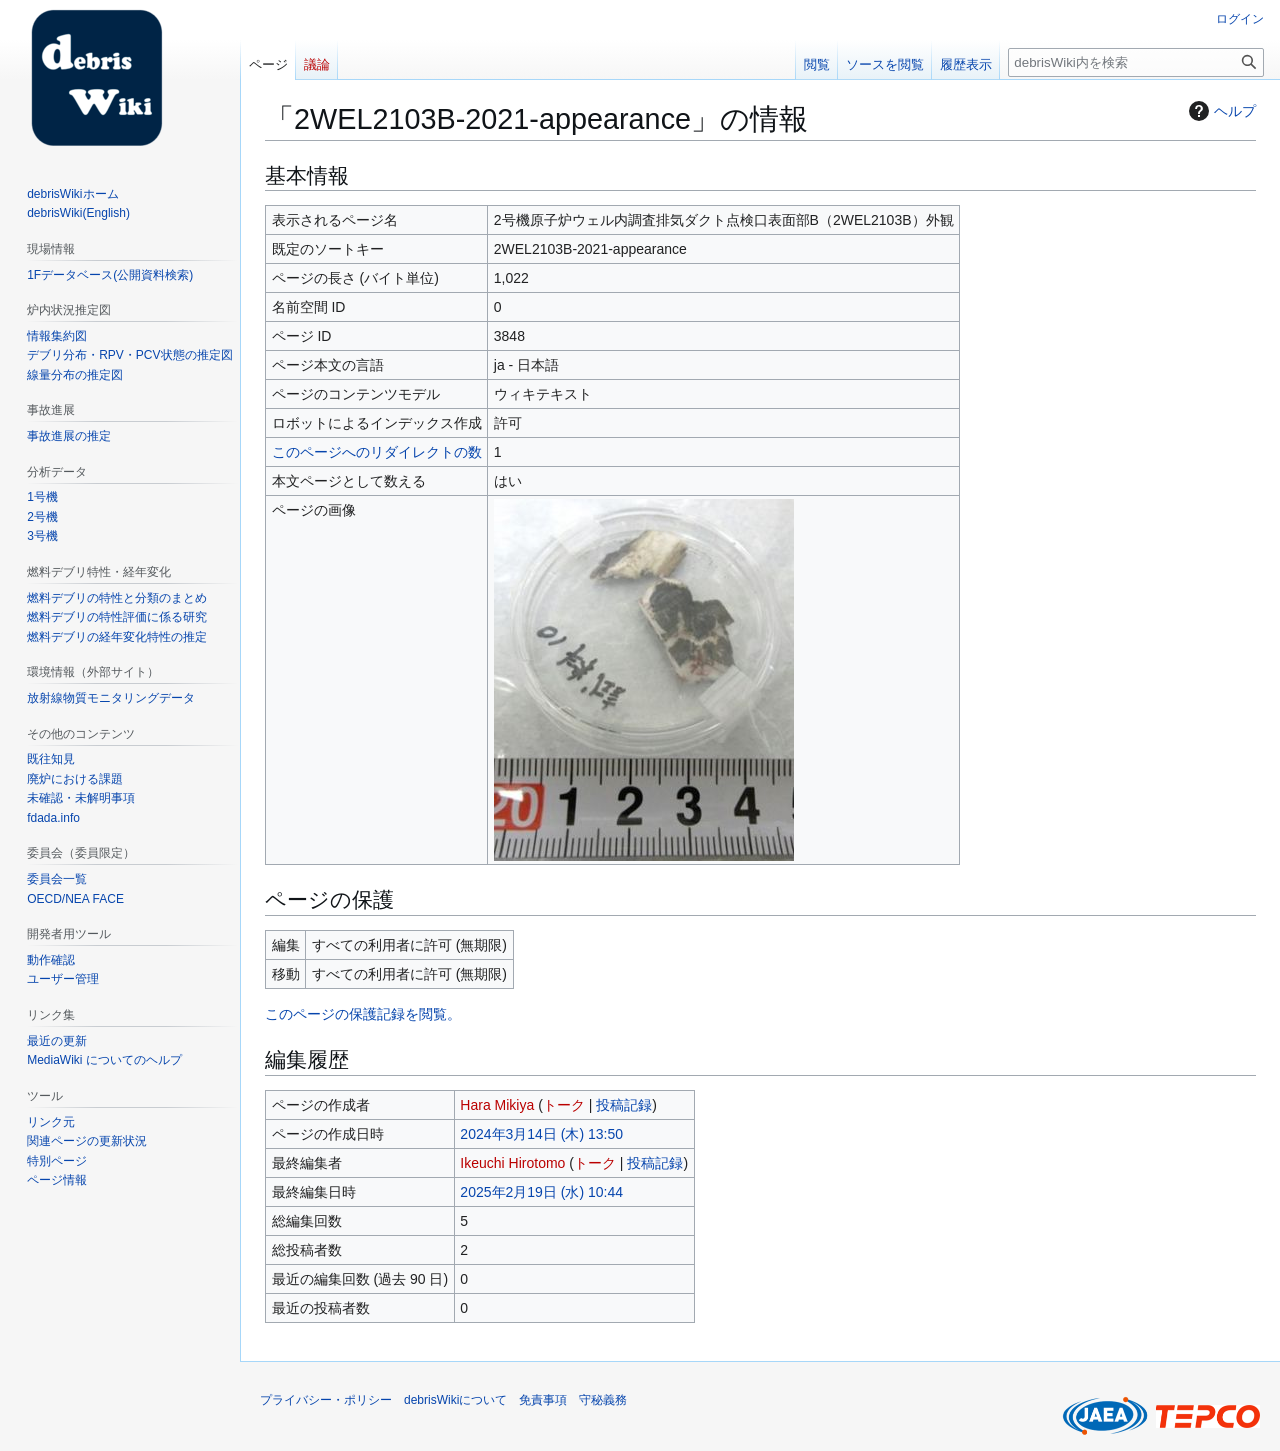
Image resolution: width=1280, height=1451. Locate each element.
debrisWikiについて (455, 1400)
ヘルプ (1220, 111)
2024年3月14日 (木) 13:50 (541, 1134)
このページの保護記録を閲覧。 (363, 1014)
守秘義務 (603, 1400)
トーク (564, 1105)
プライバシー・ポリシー (326, 1400)
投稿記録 (624, 1105)
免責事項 (543, 1400)
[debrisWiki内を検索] (1136, 62)
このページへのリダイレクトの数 (377, 452)
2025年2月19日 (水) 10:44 (541, 1192)
